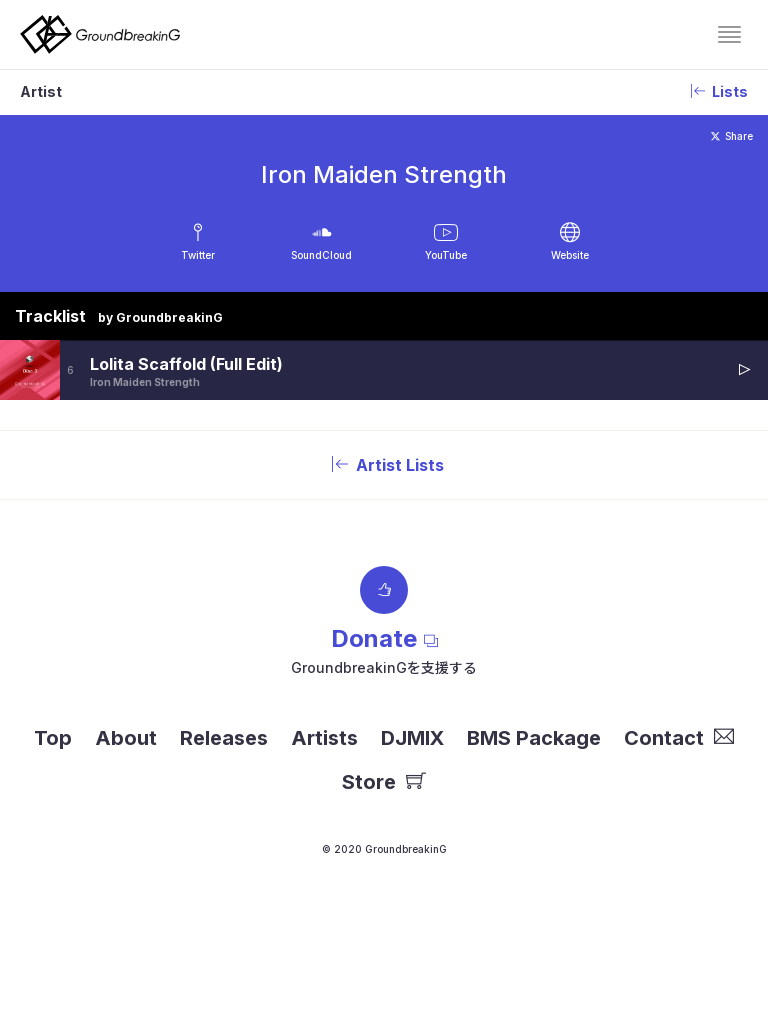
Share (732, 136)
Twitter (198, 255)
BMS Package (534, 738)
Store (384, 782)
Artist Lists (384, 465)
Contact (679, 738)
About (126, 738)
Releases (224, 738)
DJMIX (412, 738)
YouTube (446, 255)
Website (570, 255)
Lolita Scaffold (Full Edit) (186, 364)
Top (53, 738)
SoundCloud (321, 255)
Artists (324, 738)
